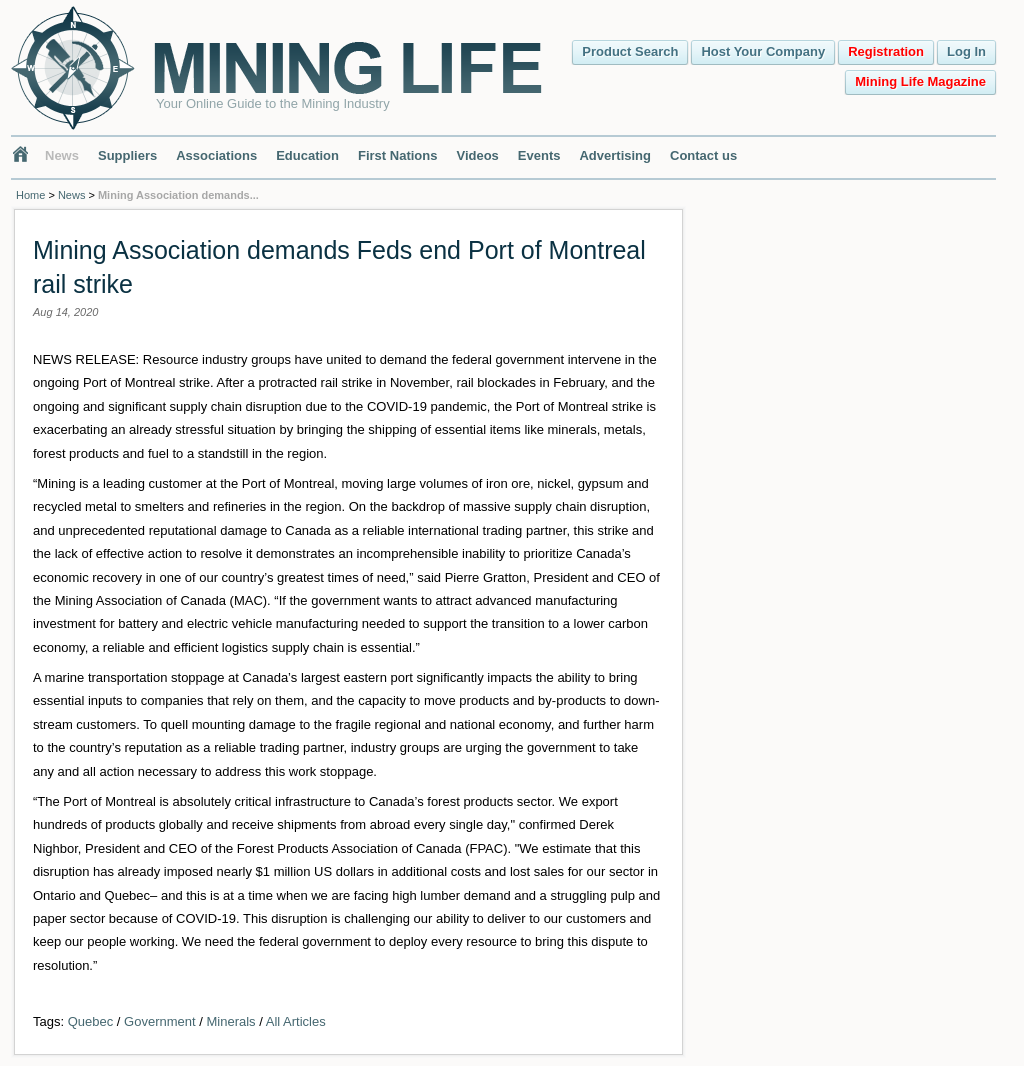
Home (30, 195)
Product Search (630, 51)
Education (307, 155)
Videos (477, 155)
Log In (966, 51)
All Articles (296, 1021)
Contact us (703, 155)
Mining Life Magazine (920, 81)
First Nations (397, 155)
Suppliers (127, 155)
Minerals (230, 1021)
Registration (886, 51)
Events (539, 155)
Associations (216, 155)
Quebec (91, 1021)
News (62, 155)
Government (160, 1021)
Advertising (615, 155)
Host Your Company (763, 51)
